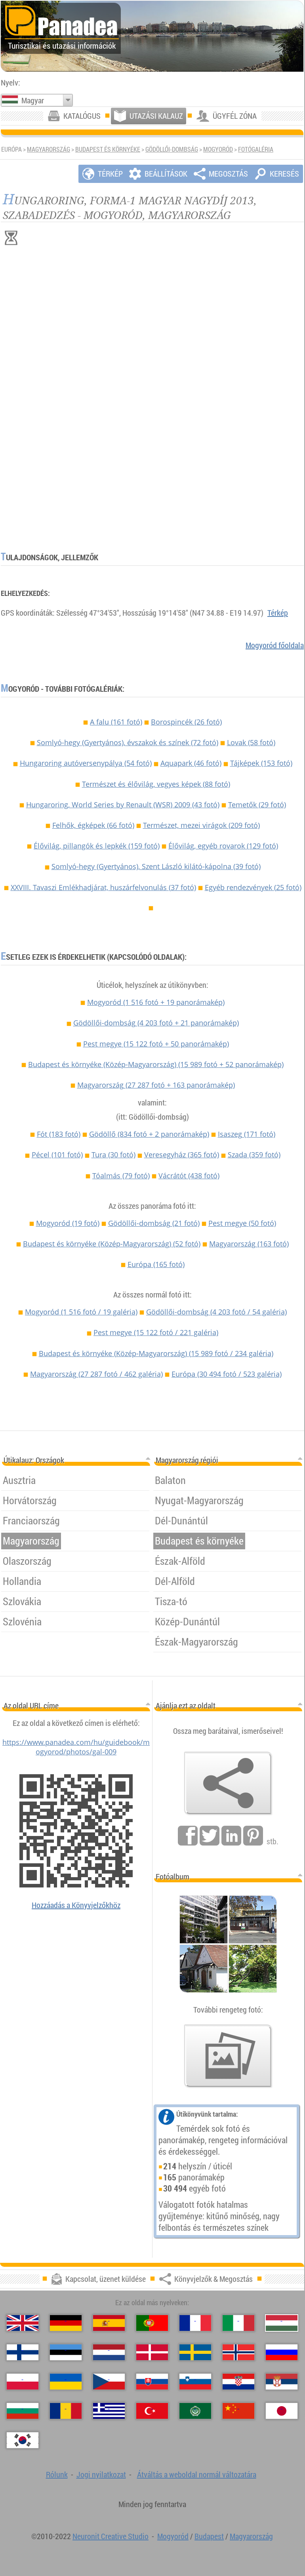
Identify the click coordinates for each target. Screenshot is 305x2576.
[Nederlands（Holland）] (109, 2352)
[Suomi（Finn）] (22, 2352)
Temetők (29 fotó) (257, 804)
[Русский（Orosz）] (281, 2352)
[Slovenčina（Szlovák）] (152, 2381)
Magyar (32, 100)
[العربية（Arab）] (195, 2411)
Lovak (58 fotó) (251, 742)
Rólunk (57, 2474)
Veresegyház (181, 1154)
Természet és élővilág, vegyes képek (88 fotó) (156, 784)
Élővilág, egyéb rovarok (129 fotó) (223, 845)
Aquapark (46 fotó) (190, 763)
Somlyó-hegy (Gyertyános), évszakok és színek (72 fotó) (127, 742)
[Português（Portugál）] (152, 2323)
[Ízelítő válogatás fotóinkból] (228, 2056)
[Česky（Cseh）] (109, 2381)
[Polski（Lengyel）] (22, 2381)
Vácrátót (188, 1175)
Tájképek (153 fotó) (261, 763)
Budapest (209, 2536)
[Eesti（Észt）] (65, 2352)
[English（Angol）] (22, 2323)
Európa (156, 1264)
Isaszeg (246, 1134)
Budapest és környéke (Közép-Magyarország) (156, 1064)
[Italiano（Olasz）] (238, 2323)
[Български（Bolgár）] (22, 2411)
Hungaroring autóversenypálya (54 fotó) (86, 763)
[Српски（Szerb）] (281, 2381)
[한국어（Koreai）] (22, 2440)
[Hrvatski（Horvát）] (238, 2381)
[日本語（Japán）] (281, 2411)
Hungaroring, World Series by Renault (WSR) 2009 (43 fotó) (122, 804)
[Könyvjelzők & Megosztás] (228, 1783)
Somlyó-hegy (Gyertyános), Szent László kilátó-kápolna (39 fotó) (156, 866)
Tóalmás (121, 1175)
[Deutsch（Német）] (65, 2323)
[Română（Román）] (65, 2411)
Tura (113, 1154)
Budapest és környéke (107, 149)
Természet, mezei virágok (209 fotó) (201, 825)
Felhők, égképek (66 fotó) (93, 825)
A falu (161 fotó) (116, 722)
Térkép (277, 612)
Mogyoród (218, 149)
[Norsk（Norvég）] (238, 2352)
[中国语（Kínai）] (238, 2411)
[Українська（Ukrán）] (65, 2381)
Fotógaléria (255, 149)
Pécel (57, 1154)
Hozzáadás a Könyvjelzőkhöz (76, 1905)
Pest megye (156, 1043)
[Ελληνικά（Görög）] (109, 2411)
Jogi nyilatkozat (101, 2474)
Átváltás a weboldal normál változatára (196, 2474)
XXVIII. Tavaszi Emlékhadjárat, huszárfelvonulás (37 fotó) (103, 887)
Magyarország (48, 149)
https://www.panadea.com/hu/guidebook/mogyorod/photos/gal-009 (76, 1746)
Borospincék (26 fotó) (186, 722)
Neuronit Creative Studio (110, 2536)
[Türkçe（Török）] (152, 2411)
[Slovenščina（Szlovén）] (195, 2381)
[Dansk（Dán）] (152, 2352)
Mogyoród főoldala (275, 645)
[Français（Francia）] (195, 2323)
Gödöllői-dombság (171, 149)
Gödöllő (149, 1134)
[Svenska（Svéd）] (195, 2352)
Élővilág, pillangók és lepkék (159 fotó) (97, 845)
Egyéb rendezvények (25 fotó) (253, 887)
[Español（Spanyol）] (109, 2323)
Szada (254, 1154)
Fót (58, 1134)
